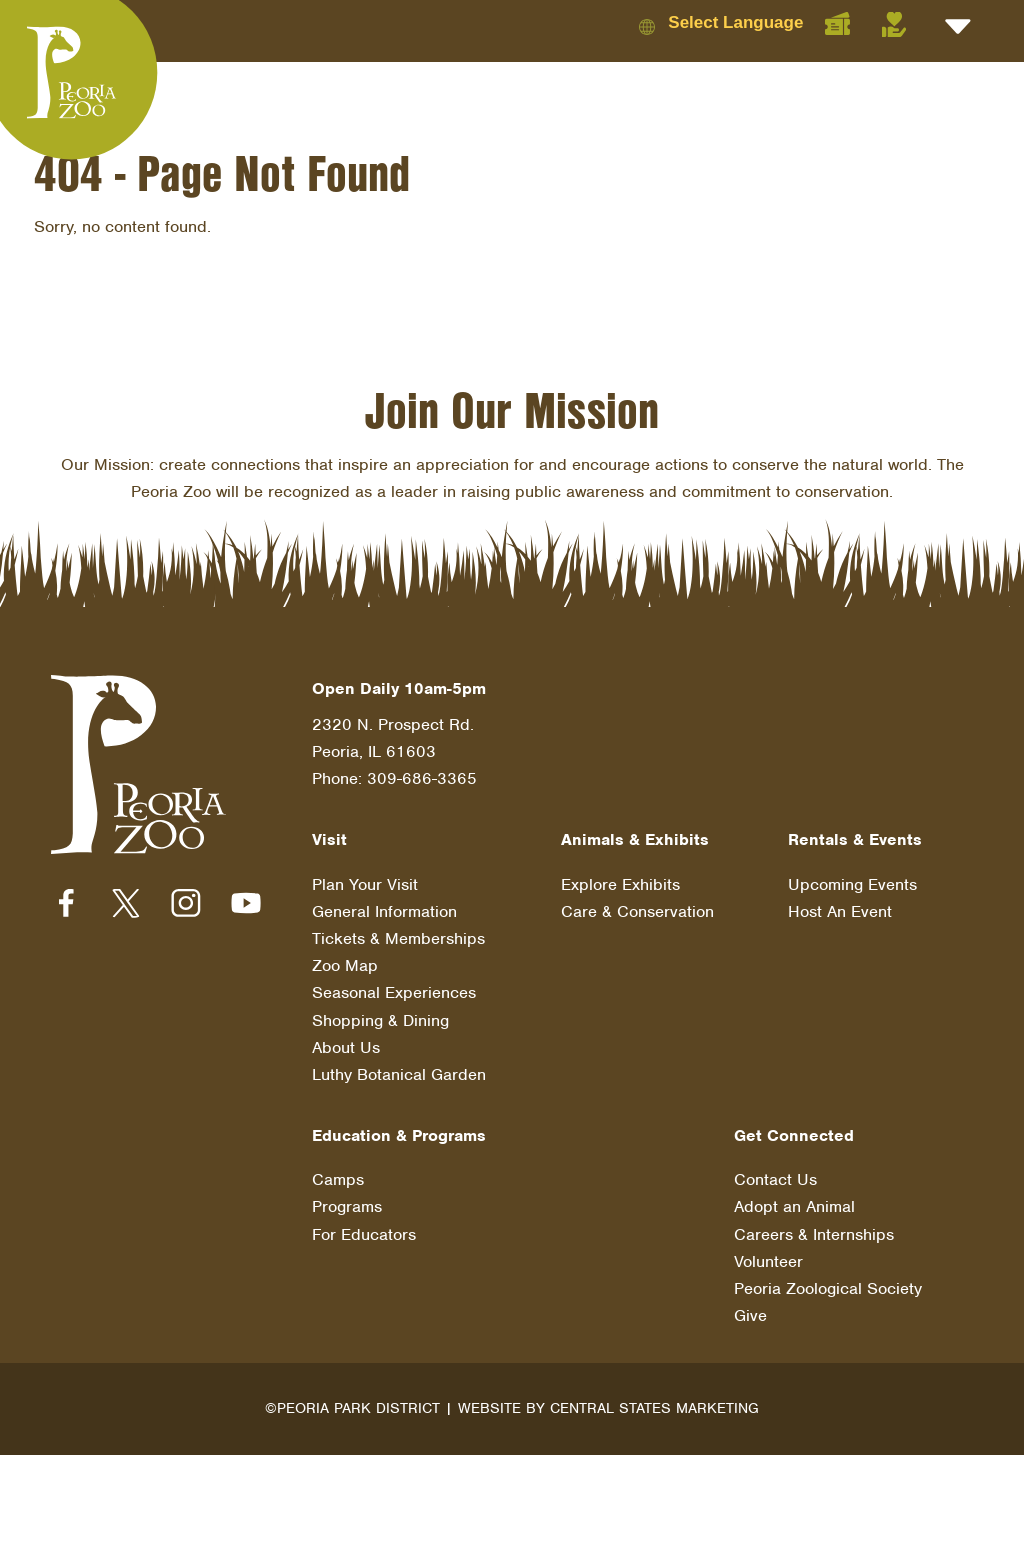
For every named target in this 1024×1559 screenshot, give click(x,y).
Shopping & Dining (380, 1020)
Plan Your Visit (365, 884)
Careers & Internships (814, 1234)
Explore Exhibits (620, 884)
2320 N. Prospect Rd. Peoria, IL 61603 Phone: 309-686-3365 (394, 751)
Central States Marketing (654, 1408)
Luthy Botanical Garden (399, 1074)
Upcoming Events (852, 884)
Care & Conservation (637, 911)
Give (750, 1315)
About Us (346, 1047)
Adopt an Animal (794, 1206)
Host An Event (840, 911)
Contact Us (775, 1179)
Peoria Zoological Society (828, 1288)
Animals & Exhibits (635, 839)
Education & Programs (399, 1135)
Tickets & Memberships (398, 938)
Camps (338, 1179)
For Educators (364, 1234)
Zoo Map (345, 965)
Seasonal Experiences (394, 992)
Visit (329, 839)
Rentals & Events (855, 839)
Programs (347, 1206)
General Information (384, 911)
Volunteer (768, 1261)
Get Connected (794, 1135)
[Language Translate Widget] (752, 22)
